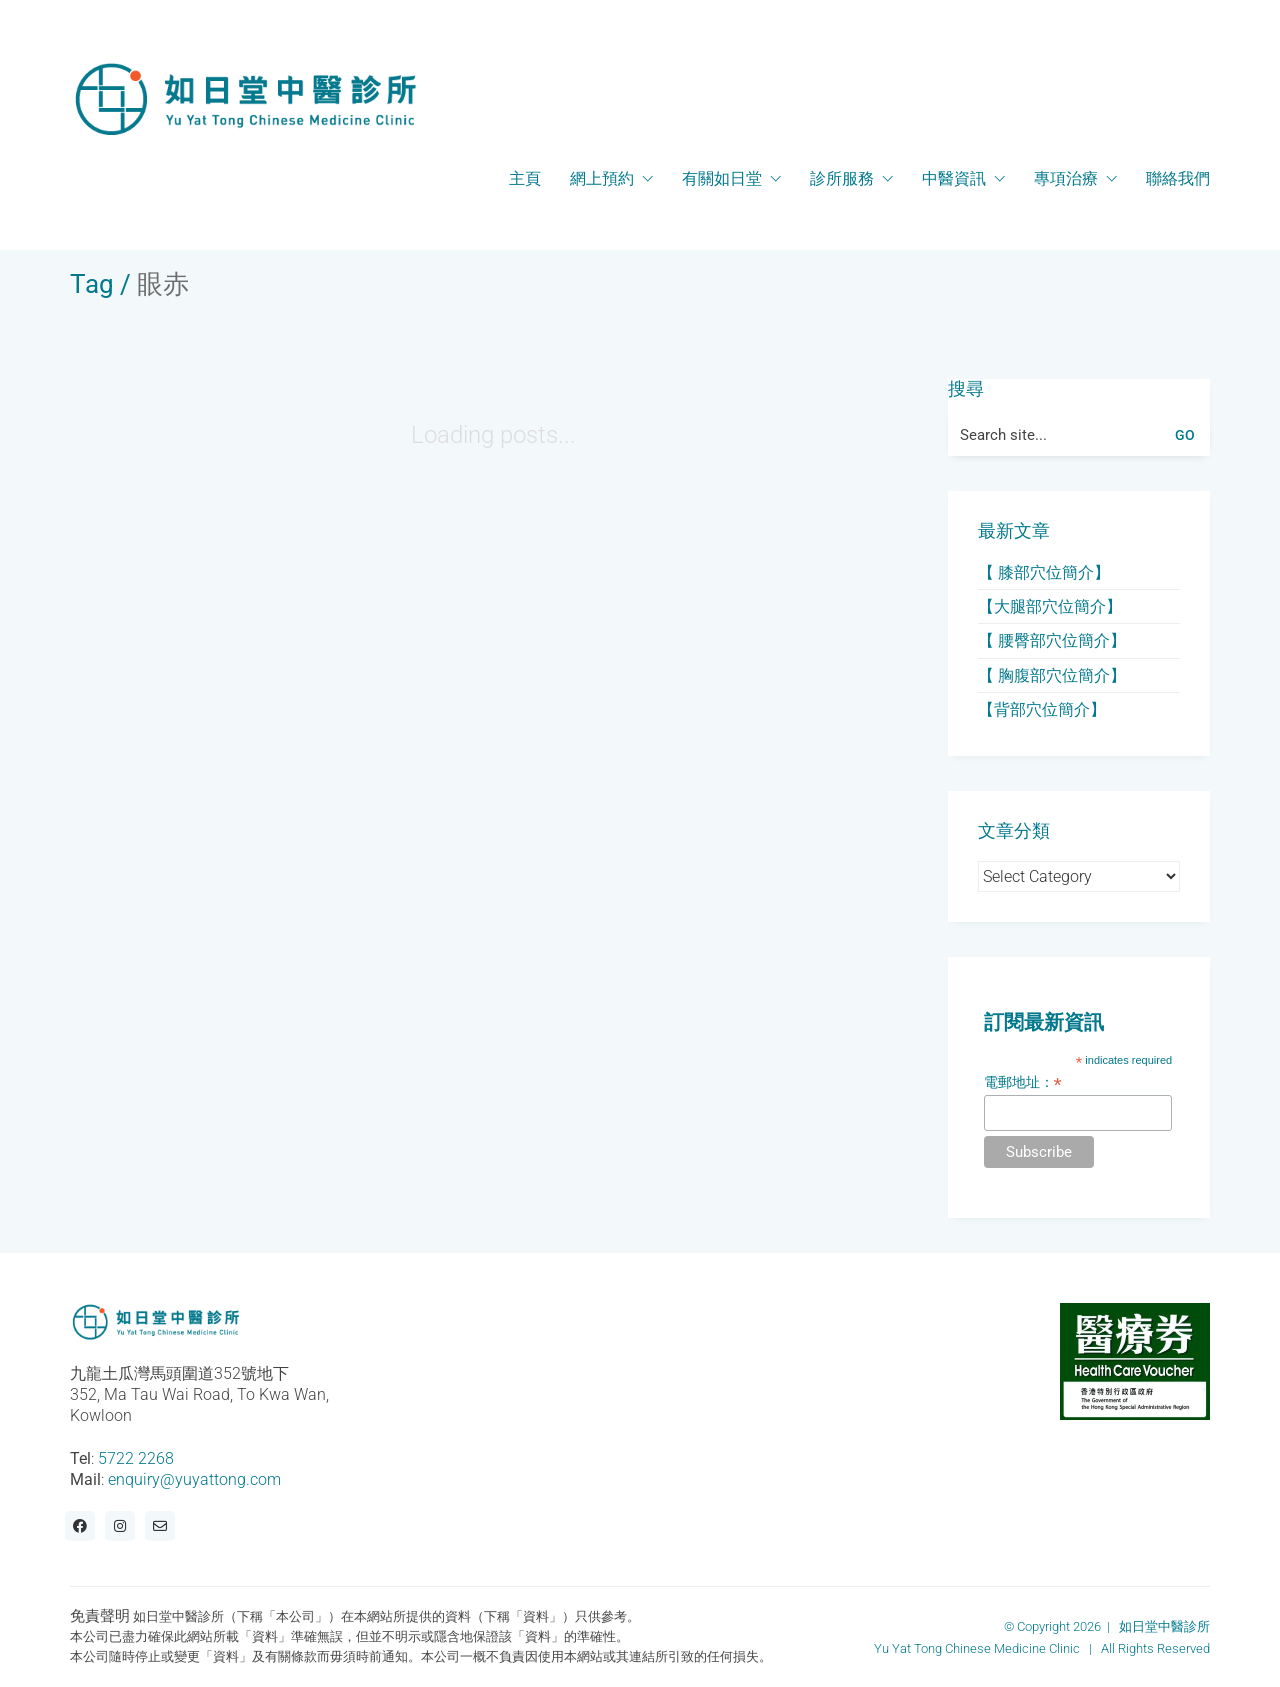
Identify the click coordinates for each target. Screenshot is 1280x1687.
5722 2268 (136, 1458)
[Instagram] (120, 1526)
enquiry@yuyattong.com (194, 1479)
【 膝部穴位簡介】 (1044, 572)
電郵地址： (1023, 1082)
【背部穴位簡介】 (1042, 709)
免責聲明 (100, 1616)
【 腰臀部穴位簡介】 (1052, 640)
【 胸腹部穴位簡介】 (1052, 675)
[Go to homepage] (245, 99)
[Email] (160, 1526)
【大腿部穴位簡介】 (1050, 606)
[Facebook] (80, 1526)
